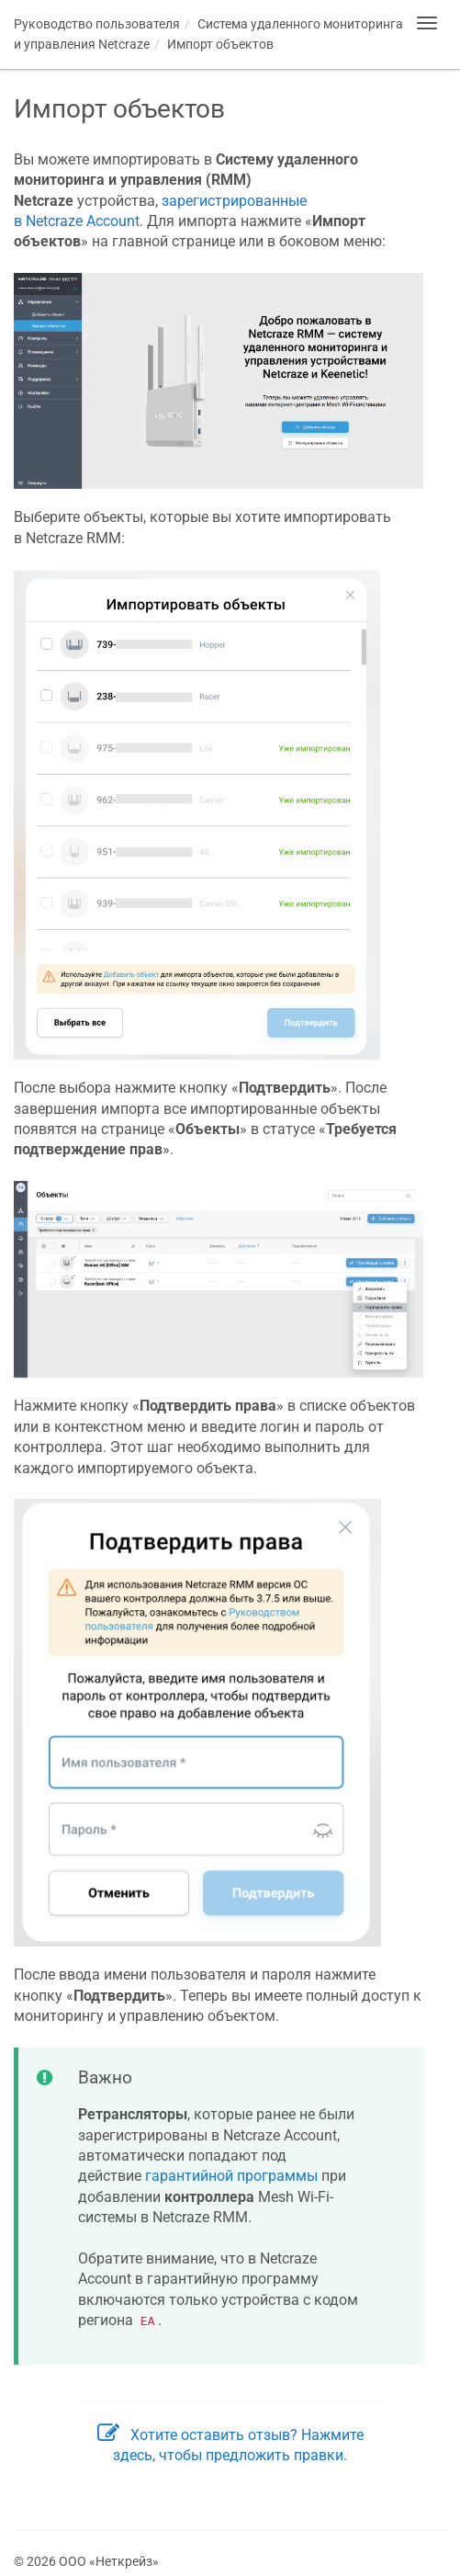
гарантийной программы (231, 2175)
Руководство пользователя (97, 24)
